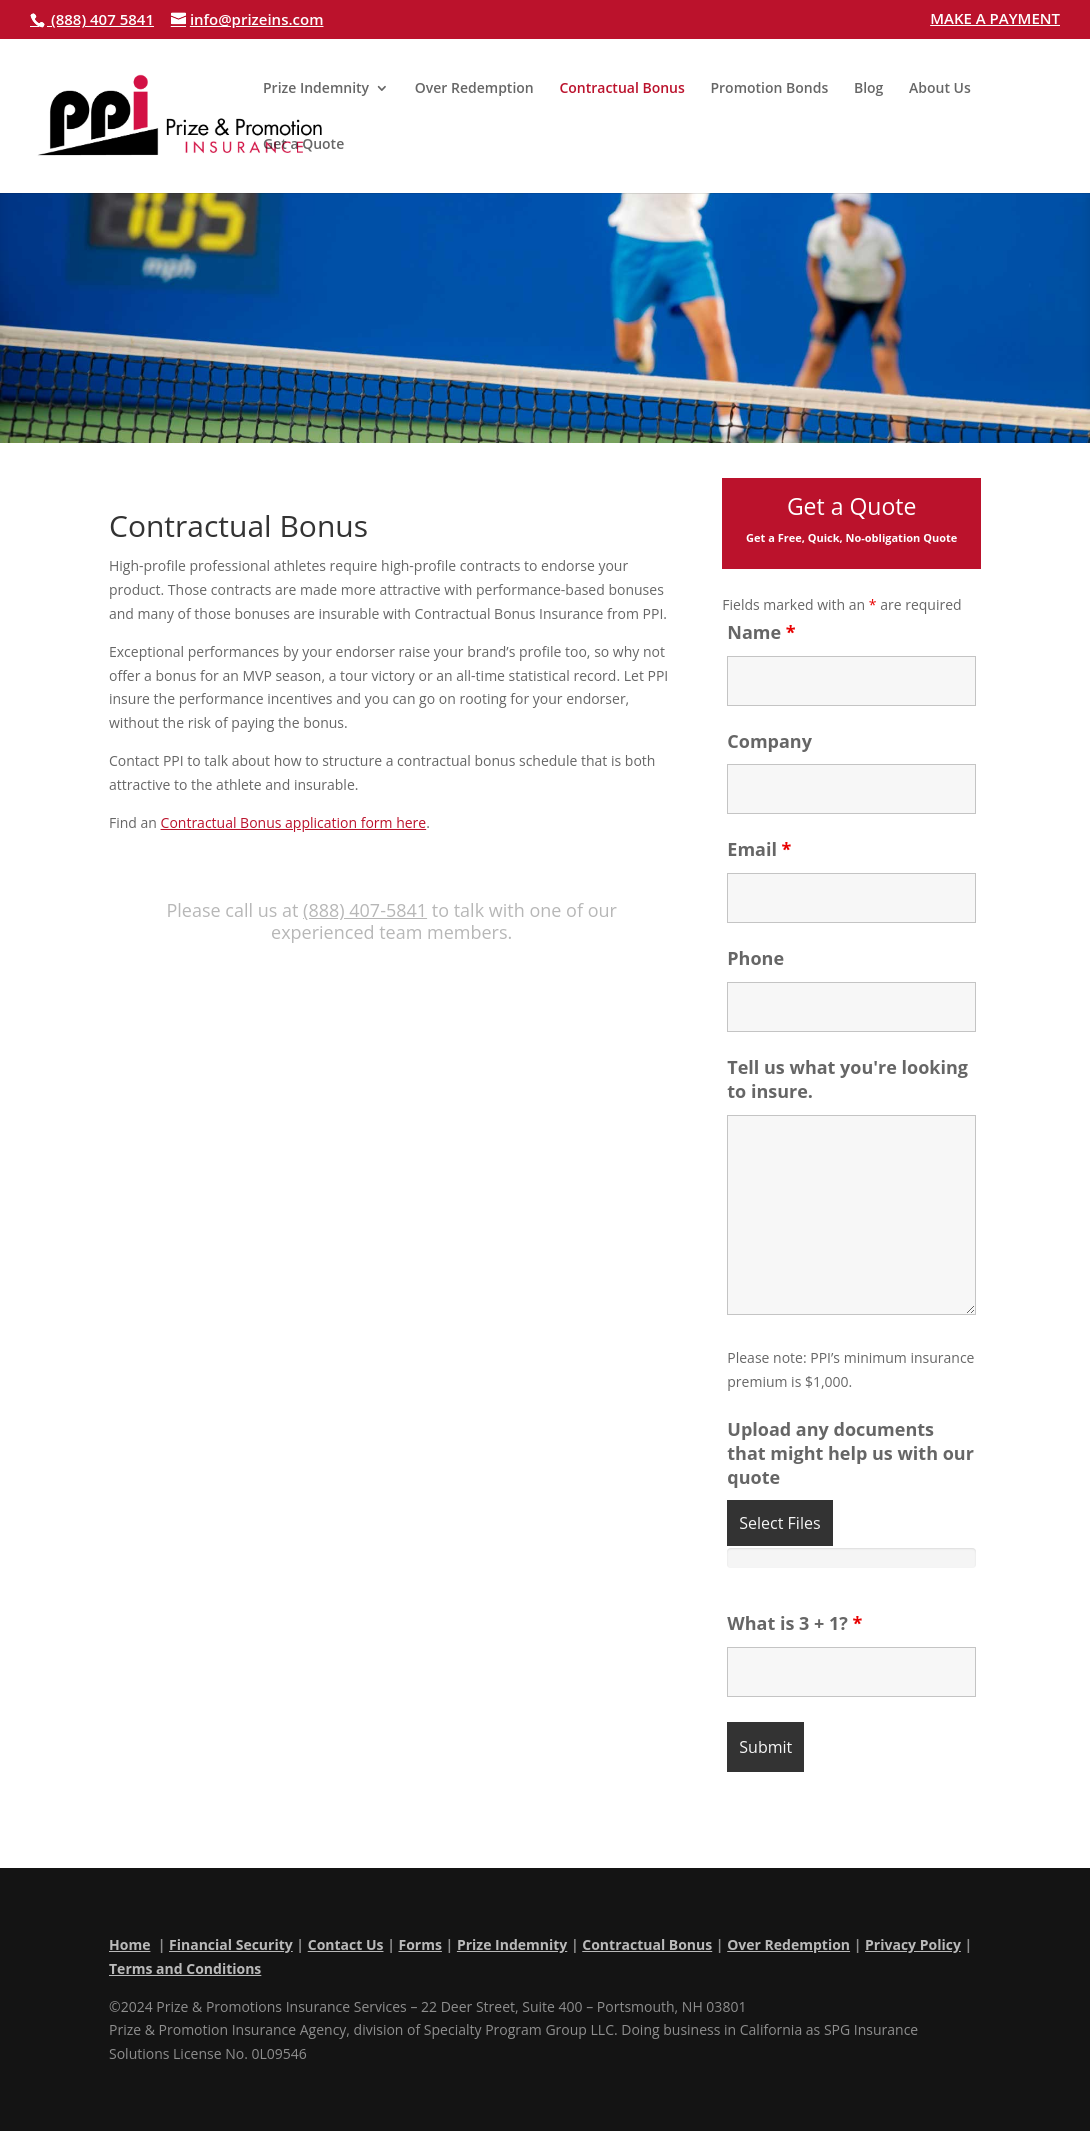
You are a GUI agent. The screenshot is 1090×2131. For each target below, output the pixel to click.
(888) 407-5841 (365, 910)
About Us (940, 89)
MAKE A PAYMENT (995, 19)
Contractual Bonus (621, 89)
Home (129, 1944)
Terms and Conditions (185, 1968)
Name (761, 632)
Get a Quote (303, 145)
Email (759, 849)
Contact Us (346, 1944)
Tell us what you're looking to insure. (847, 1079)
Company (769, 741)
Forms (419, 1944)
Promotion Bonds (769, 89)
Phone (755, 958)
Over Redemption (474, 89)
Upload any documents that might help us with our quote (850, 1453)
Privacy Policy (913, 1944)
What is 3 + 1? (794, 1623)
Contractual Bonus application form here (294, 822)
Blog (868, 89)
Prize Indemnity (316, 89)
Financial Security (231, 1944)
